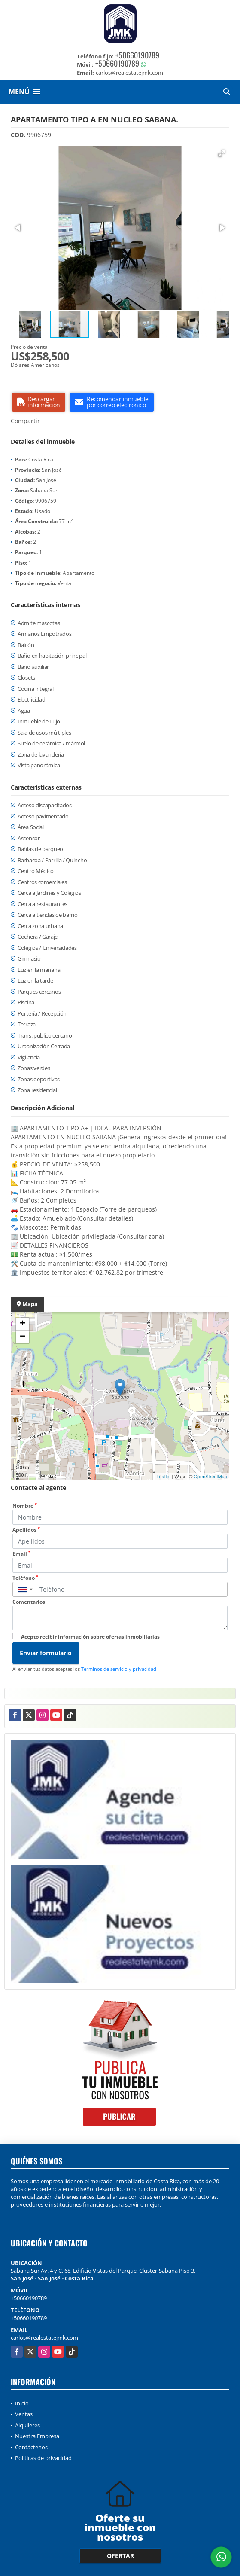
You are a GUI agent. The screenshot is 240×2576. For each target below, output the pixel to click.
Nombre (24, 1505)
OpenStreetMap (210, 1476)
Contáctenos (31, 2447)
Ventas (24, 2414)
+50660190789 (137, 55)
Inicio (22, 2403)
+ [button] (22, 1324)
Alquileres (27, 2425)
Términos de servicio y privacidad (118, 1669)
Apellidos (26, 1529)
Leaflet (163, 1476)
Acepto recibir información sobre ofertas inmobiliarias (90, 1636)
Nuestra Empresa (37, 2436)
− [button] (22, 1337)
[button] (221, 153)
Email (21, 1553)
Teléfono (25, 1577)
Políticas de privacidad (43, 2458)
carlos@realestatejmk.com (44, 2337)
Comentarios (28, 1601)
